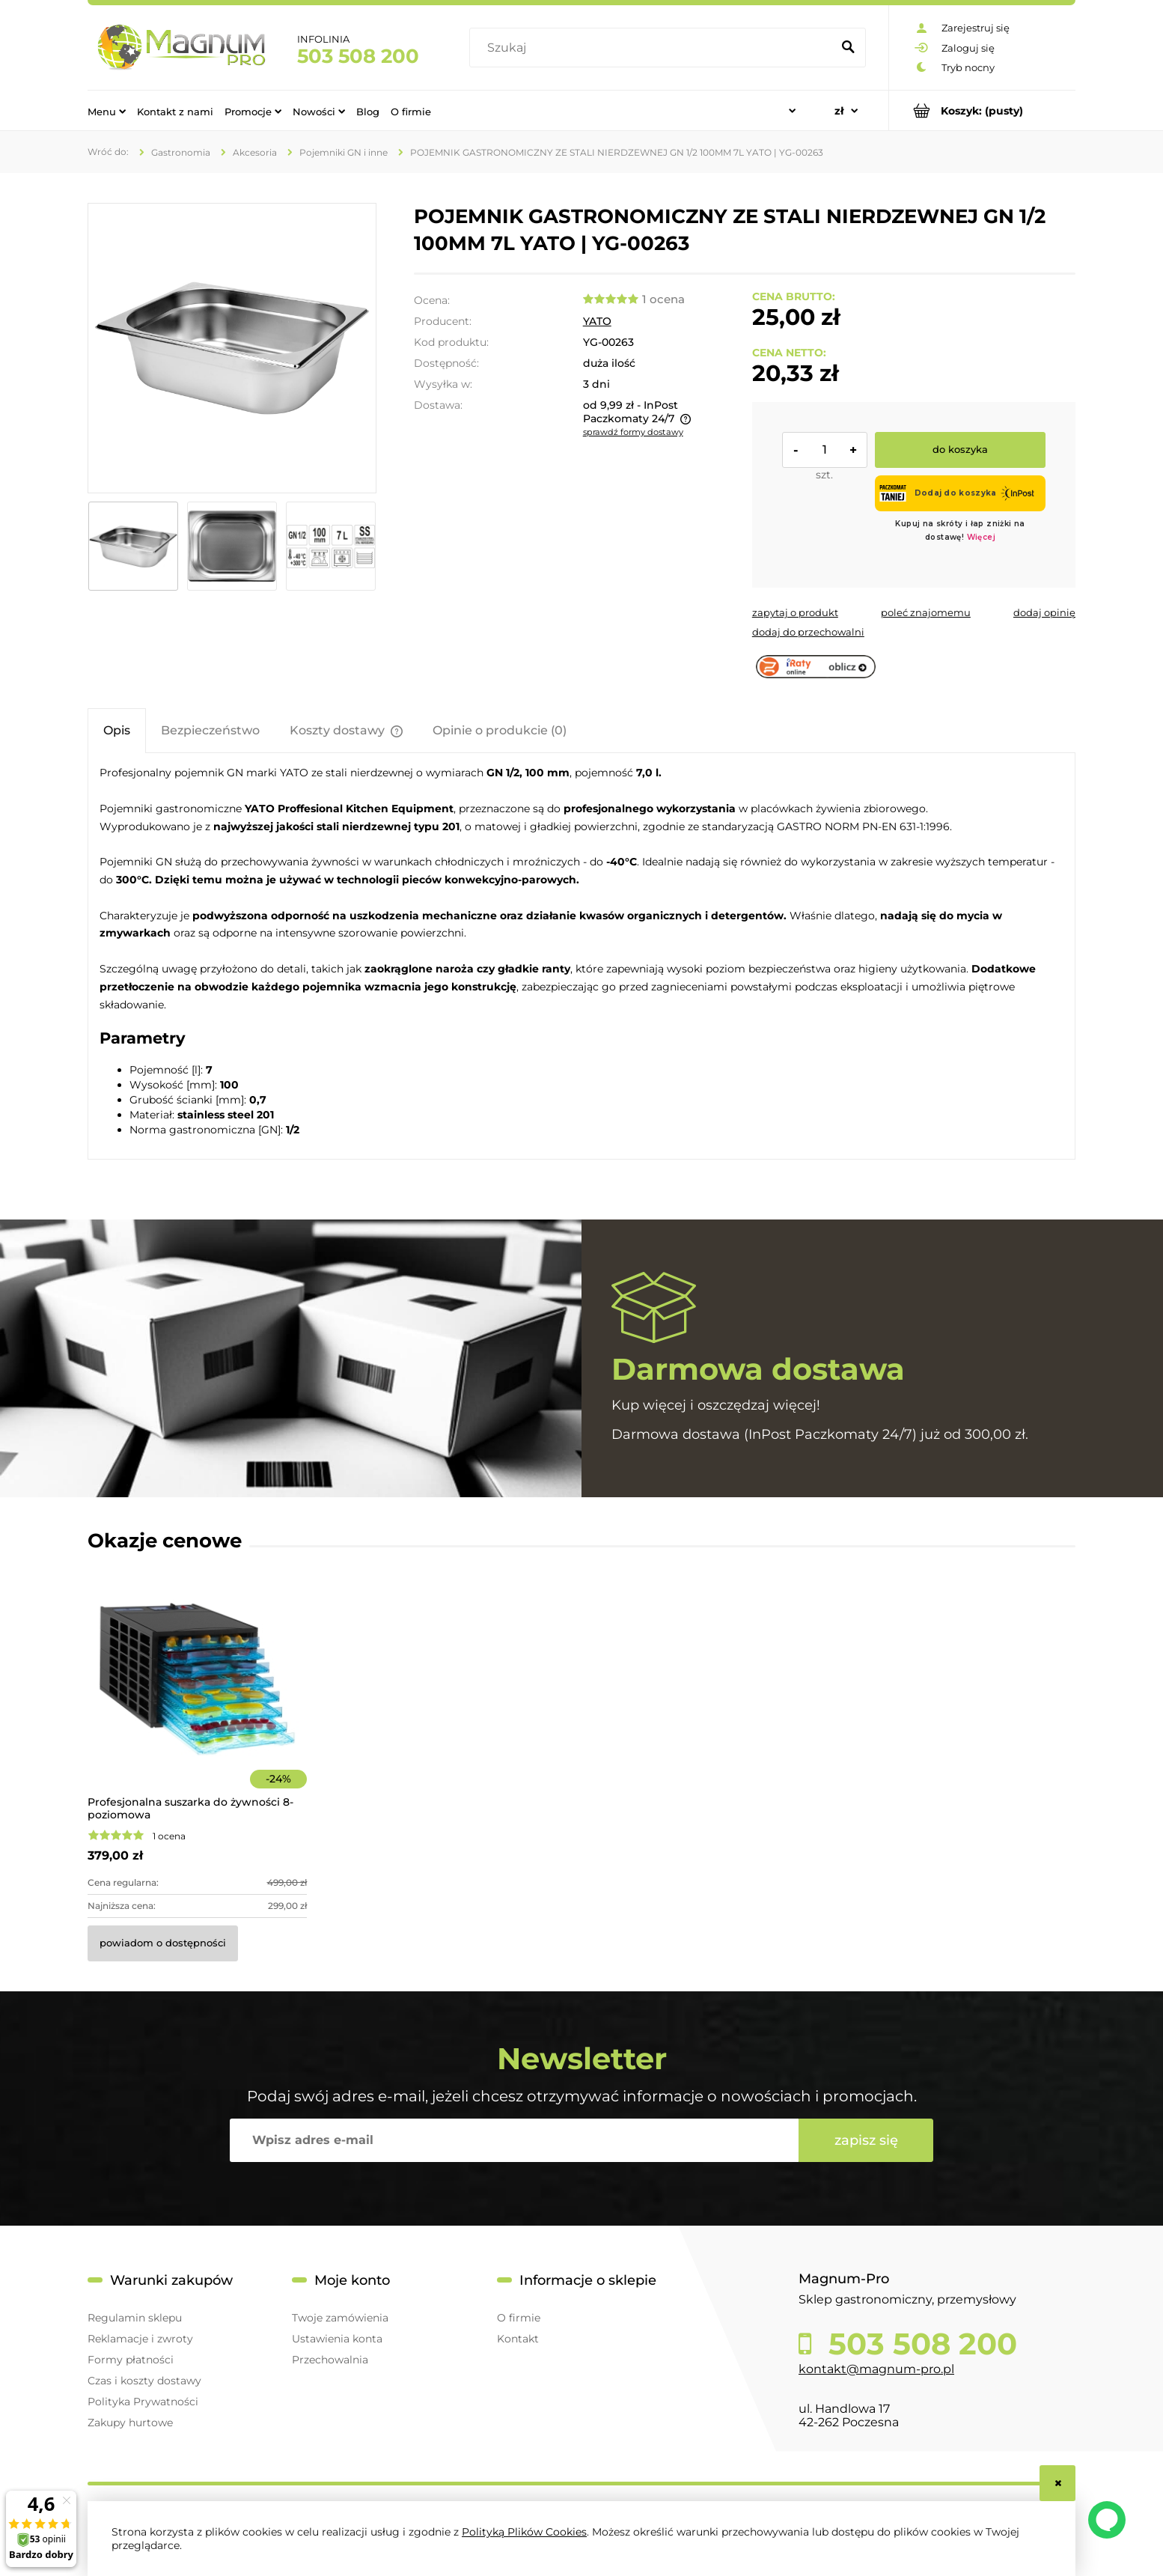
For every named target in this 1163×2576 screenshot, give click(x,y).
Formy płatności (131, 2359)
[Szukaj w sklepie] (653, 48)
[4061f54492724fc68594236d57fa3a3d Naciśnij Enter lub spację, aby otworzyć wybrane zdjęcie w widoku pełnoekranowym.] (232, 348)
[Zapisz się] (866, 2140)
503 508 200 (358, 56)
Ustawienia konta (337, 2338)
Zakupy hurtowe (130, 2422)
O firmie (518, 2317)
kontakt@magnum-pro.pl (876, 2369)
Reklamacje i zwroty (140, 2338)
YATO (597, 321)
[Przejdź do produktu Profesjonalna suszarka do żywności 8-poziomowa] (197, 1699)
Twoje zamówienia (340, 2317)
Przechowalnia (330, 2359)
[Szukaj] (848, 48)
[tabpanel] (581, 950)
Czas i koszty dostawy (144, 2380)
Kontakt (518, 2338)
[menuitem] (107, 111)
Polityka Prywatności (143, 2401)
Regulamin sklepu (135, 2317)
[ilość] (824, 450)
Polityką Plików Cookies (524, 2532)
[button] (795, 612)
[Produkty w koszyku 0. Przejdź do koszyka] (982, 110)
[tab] (117, 730)
